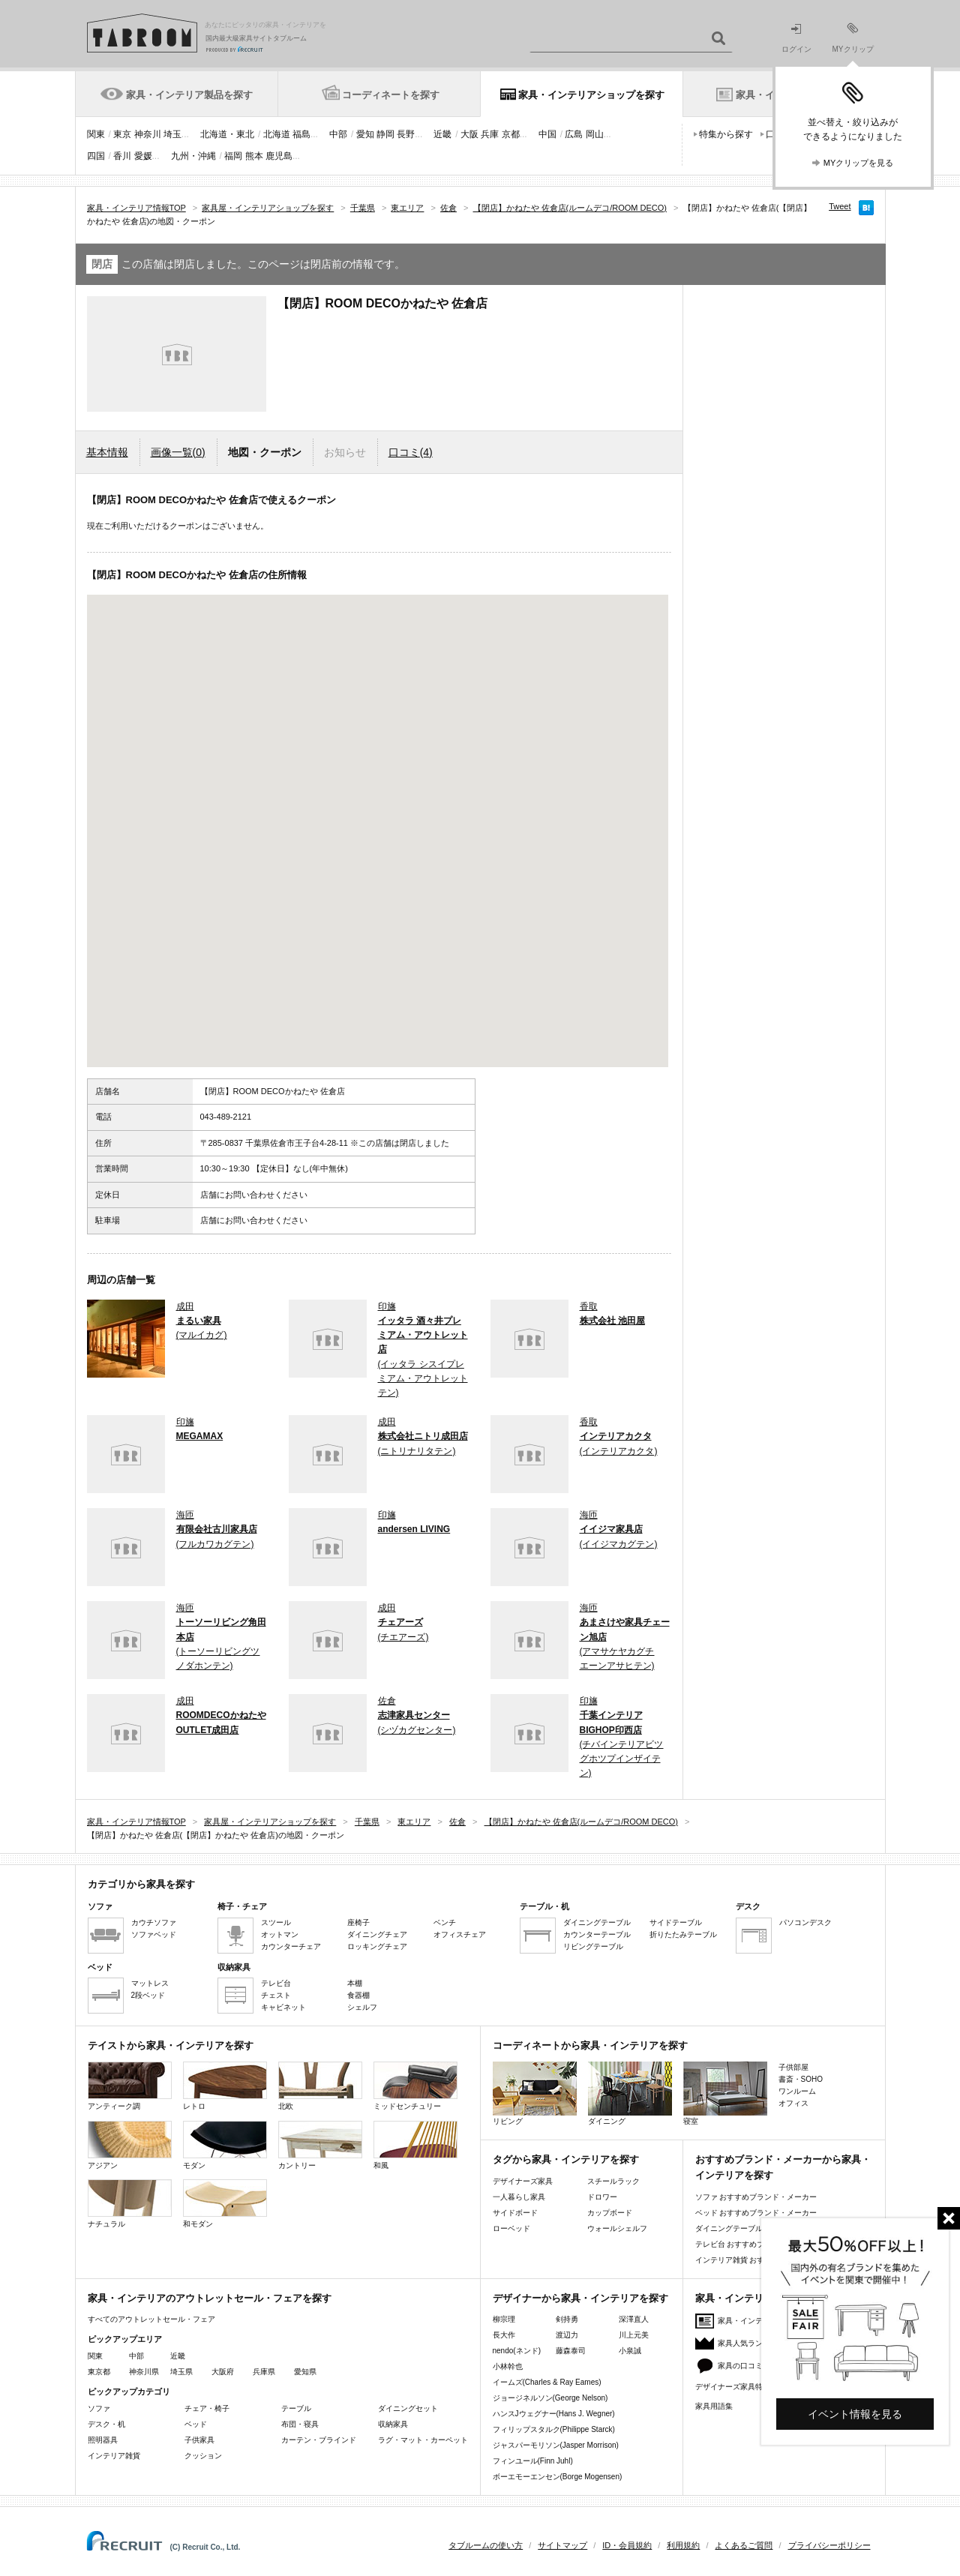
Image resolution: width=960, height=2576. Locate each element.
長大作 (504, 2335)
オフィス (793, 2103)
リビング (535, 2093)
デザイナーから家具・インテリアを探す (580, 2298)
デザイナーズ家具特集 (732, 2387)
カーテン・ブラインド (318, 2440)
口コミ (410, 452)
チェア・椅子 (207, 2408)
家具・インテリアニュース (763, 2321)
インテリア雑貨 (114, 2456)
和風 (416, 2145)
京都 (511, 134)
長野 (406, 134)
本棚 (354, 1983)
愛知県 (305, 2372)
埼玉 (173, 134)
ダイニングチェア (377, 1934)
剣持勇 (567, 2319)
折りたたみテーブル (683, 1934)
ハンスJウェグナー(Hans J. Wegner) (554, 2414)
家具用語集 (714, 2406)
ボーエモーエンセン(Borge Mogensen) (557, 2477)
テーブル (296, 2408)
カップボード (609, 2213)
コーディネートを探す (391, 94)
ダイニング (630, 2093)
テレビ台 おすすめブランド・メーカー (760, 2244)
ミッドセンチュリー (416, 2086)
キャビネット (283, 2007)
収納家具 (393, 2424)
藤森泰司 (571, 2351)
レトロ (225, 2086)
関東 (96, 134)
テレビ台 (276, 1983)
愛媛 (143, 156)
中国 (547, 134)
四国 (96, 156)
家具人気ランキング (751, 2343)
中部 (338, 134)
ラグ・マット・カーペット (423, 2440)
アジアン (130, 2145)
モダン (225, 2145)
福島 (301, 134)
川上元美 (634, 2335)
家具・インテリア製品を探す (189, 94)
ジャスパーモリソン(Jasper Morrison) (556, 2445)
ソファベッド (153, 1934)
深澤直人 (634, 2319)
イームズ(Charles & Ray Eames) (547, 2382)
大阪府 (223, 2372)
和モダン (225, 2203)
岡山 (595, 134)
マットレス (150, 1983)
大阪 (469, 134)
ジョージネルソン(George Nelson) (550, 2398)
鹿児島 (279, 156)
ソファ (99, 2408)
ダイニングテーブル (597, 1922)
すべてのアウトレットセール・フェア (151, 2319)
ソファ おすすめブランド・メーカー (756, 2197)
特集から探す (726, 134)
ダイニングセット (408, 2408)
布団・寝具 (300, 2424)
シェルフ (362, 2007)
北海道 (276, 134)
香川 (122, 156)
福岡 (233, 156)
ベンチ (445, 1922)
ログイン (797, 38)
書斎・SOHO (800, 2079)
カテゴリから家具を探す (141, 1884)
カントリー (320, 2145)
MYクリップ (853, 37)
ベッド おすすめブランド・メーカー (756, 2213)
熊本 (254, 156)
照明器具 (103, 2440)
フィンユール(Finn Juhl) (533, 2461)
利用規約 (683, 2545)
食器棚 (358, 1995)
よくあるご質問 (743, 2545)
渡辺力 (567, 2335)
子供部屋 (793, 2067)
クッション (203, 2456)
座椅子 (358, 1922)
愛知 (365, 134)
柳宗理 (504, 2319)
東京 (122, 134)
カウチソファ (153, 1922)
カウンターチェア (291, 1946)
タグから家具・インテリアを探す (566, 2159)
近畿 (443, 134)
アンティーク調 (130, 2086)
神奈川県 (144, 2372)
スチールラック (613, 2181)
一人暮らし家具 (519, 2197)
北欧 (320, 2086)
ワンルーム (797, 2091)
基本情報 (107, 452)
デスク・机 (106, 2424)
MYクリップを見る (859, 162)
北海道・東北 (227, 134)
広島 (574, 134)
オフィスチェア (460, 1934)
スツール (276, 1922)
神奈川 (147, 134)
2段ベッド (148, 1995)
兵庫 (490, 134)
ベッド (195, 2424)
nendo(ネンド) (517, 2351)
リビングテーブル (593, 1946)
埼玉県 (181, 2372)
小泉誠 (630, 2351)
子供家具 (199, 2440)
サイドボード (515, 2213)
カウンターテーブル (597, 1934)
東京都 (99, 2372)
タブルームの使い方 (485, 2545)
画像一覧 (178, 452)
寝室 (725, 2093)
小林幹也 (508, 2366)
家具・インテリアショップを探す (591, 94)
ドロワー (602, 2197)
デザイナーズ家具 (523, 2181)
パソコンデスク (805, 1922)
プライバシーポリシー (829, 2545)
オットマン (279, 1934)
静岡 (385, 134)
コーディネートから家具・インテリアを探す (590, 2045)
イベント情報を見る (855, 2414)
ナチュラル (130, 2203)
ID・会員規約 (627, 2545)
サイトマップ (562, 2545)
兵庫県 (264, 2372)
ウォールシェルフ (617, 2228)
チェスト (276, 1995)
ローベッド (511, 2228)
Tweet (839, 206)
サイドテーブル (676, 1922)
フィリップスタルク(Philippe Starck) (554, 2429)
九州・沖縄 (193, 156)
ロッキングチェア (377, 1946)
